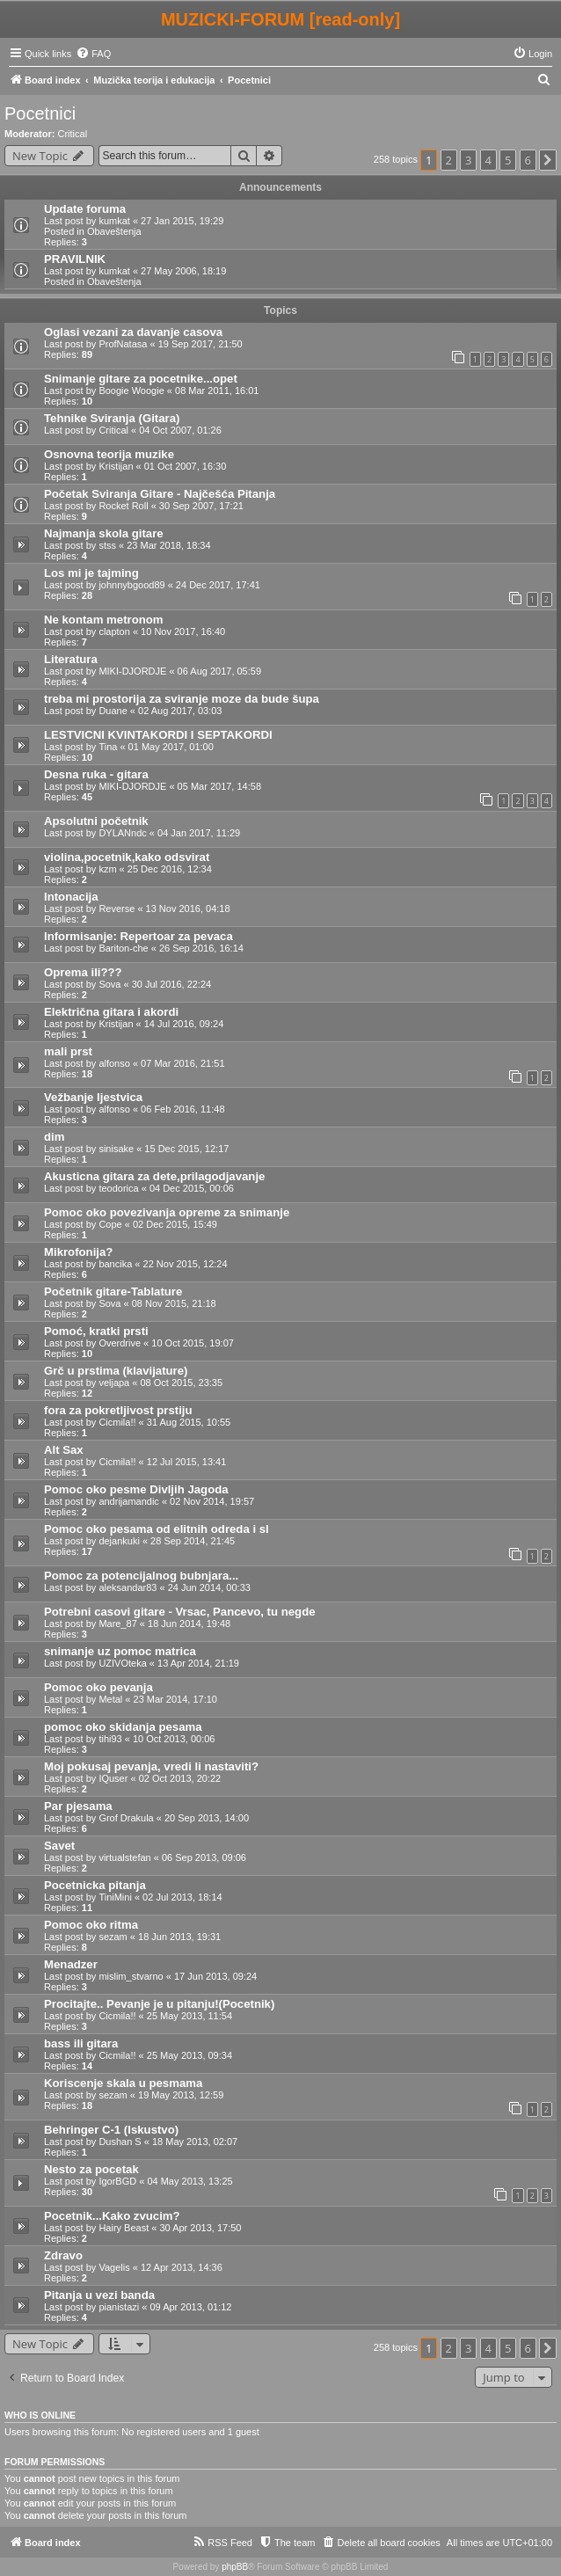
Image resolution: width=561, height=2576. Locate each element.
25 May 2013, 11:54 (189, 2015)
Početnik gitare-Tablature (113, 1291)
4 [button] (488, 160)
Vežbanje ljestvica (93, 1097)
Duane (112, 710)
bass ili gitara (81, 2043)
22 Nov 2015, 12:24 (185, 1264)
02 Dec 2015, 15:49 (175, 1224)
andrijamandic (128, 1501)
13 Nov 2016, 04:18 (188, 908)
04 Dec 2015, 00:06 (191, 1188)
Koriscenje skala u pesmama (123, 2083)
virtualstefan (124, 1857)
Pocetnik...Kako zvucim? (112, 2215)
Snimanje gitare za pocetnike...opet (140, 378)
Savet (59, 1845)
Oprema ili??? (83, 972)
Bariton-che (123, 948)
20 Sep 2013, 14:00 (206, 1818)
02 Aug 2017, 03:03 (180, 710)
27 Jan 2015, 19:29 (182, 220)
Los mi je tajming (91, 573)
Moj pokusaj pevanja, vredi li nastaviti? (151, 1766)
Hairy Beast (123, 2227)
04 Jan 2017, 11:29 (198, 833)
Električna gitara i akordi (111, 1011)
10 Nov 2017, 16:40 (183, 631)
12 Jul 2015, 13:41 (187, 1461)
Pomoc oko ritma (91, 1924)
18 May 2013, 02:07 (194, 2141)
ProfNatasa (122, 344)
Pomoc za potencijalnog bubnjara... (141, 1575)
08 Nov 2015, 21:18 (174, 1303)
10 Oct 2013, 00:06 (174, 1738)
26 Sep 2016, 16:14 (201, 948)
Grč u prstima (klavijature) (115, 1370)
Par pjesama (78, 1806)
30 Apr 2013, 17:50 (200, 2227)
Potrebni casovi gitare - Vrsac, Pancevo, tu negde (180, 1611)
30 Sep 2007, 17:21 (201, 505)
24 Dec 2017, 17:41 (218, 585)
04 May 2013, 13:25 (189, 2181)
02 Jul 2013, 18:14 (182, 1897)
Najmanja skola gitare (104, 533)
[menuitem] (93, 53)
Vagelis (113, 2267)
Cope (109, 1224)
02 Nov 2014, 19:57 (212, 1501)
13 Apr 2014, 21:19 (198, 1663)
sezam (112, 1936)
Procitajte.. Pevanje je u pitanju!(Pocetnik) (159, 2003)
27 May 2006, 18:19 (183, 271)
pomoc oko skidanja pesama (123, 1726)
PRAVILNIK (75, 259)
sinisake (116, 1148)
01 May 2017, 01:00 (171, 746)
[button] (548, 160)
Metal (110, 1699)
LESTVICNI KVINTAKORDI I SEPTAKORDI (158, 734)
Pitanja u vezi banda (99, 2295)
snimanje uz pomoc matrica (120, 1651)
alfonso (113, 1063)
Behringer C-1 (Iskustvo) (111, 2129)
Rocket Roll (123, 505)
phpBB (235, 2567)
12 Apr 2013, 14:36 (181, 2267)
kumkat (113, 220)
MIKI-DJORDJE (132, 671)
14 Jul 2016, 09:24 (184, 1023)
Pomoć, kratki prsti (96, 1331)
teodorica (118, 1188)
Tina (107, 746)
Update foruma (85, 208)
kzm (107, 869)
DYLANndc (122, 833)
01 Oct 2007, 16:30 (185, 466)
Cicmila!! (116, 1422)
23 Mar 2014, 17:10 (175, 1699)
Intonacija (71, 896)
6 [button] (528, 160)
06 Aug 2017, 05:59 (219, 671)
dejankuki (118, 1541)
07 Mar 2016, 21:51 (182, 1063)
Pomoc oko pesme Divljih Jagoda (136, 1489)
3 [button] (468, 160)
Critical (73, 133)
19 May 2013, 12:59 (180, 2095)
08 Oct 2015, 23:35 (181, 1382)
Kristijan (115, 466)
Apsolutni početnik (96, 821)
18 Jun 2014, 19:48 (189, 1623)
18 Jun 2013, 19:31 (179, 1936)
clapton (113, 631)
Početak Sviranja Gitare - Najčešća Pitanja (159, 493)
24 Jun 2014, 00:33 (209, 1587)
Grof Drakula (125, 1818)
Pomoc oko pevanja (98, 1687)
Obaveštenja (114, 231)
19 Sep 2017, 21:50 (200, 344)
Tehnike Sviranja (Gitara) (111, 418)
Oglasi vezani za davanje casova (133, 332)
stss (107, 545)
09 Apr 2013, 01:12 (190, 2307)
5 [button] (508, 160)
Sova (109, 984)
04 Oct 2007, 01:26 (180, 430)
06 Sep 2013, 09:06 (204, 1857)
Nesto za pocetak (91, 2169)
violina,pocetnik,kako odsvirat (126, 857)
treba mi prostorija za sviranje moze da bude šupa (181, 698)
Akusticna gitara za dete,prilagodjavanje (154, 1176)
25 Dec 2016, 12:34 (170, 869)
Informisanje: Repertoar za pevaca (138, 936)
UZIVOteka (122, 1663)
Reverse (116, 908)
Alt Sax (64, 1449)
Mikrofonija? (78, 1252)
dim (54, 1136)
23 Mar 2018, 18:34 (168, 545)
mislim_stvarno (130, 1976)
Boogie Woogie (131, 390)
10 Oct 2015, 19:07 (192, 1343)
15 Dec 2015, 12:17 (186, 1148)
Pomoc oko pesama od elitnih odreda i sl (156, 1529)
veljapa (113, 1382)
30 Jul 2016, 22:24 (172, 984)
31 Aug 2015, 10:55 (188, 1422)
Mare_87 (117, 1623)
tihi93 (109, 1738)
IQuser (113, 1778)
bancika (115, 1264)
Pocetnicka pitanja (95, 1885)
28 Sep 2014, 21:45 (192, 1541)
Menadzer (71, 1964)
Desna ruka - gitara (96, 774)
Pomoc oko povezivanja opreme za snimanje (166, 1212)
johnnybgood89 (131, 585)
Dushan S (119, 2141)
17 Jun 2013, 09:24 (215, 1976)
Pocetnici (40, 113)
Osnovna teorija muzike (109, 454)
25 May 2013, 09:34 (189, 2055)
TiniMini (115, 1897)
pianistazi (118, 2307)
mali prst (68, 1051)
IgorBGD (117, 2181)
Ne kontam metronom (104, 619)
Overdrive (119, 1343)
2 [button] (449, 160)
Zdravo (63, 2255)
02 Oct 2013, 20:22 (180, 1778)
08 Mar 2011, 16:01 (217, 390)
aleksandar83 (127, 1587)
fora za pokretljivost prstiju (118, 1410)
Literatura (71, 659)
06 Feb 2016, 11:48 (182, 1109)
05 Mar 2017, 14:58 (219, 786)
